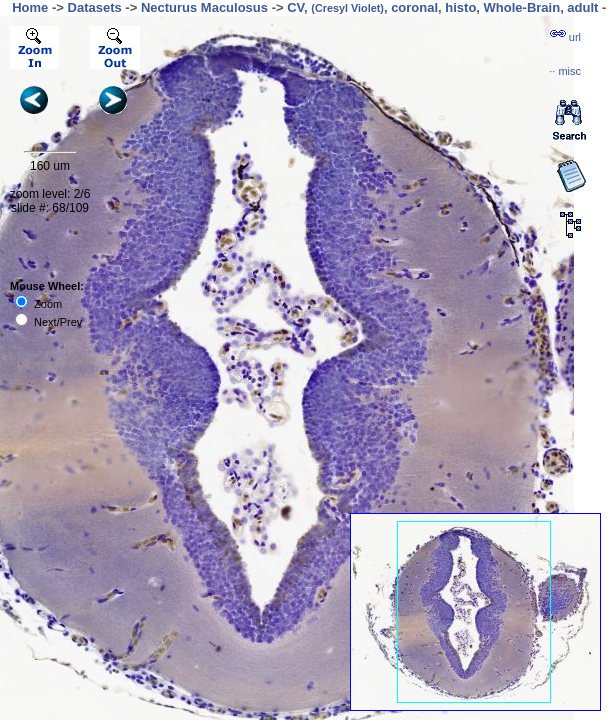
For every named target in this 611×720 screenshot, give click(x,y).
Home (30, 7)
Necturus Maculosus (204, 7)
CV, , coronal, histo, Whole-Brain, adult (442, 7)
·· (565, 71)
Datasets (95, 7)
